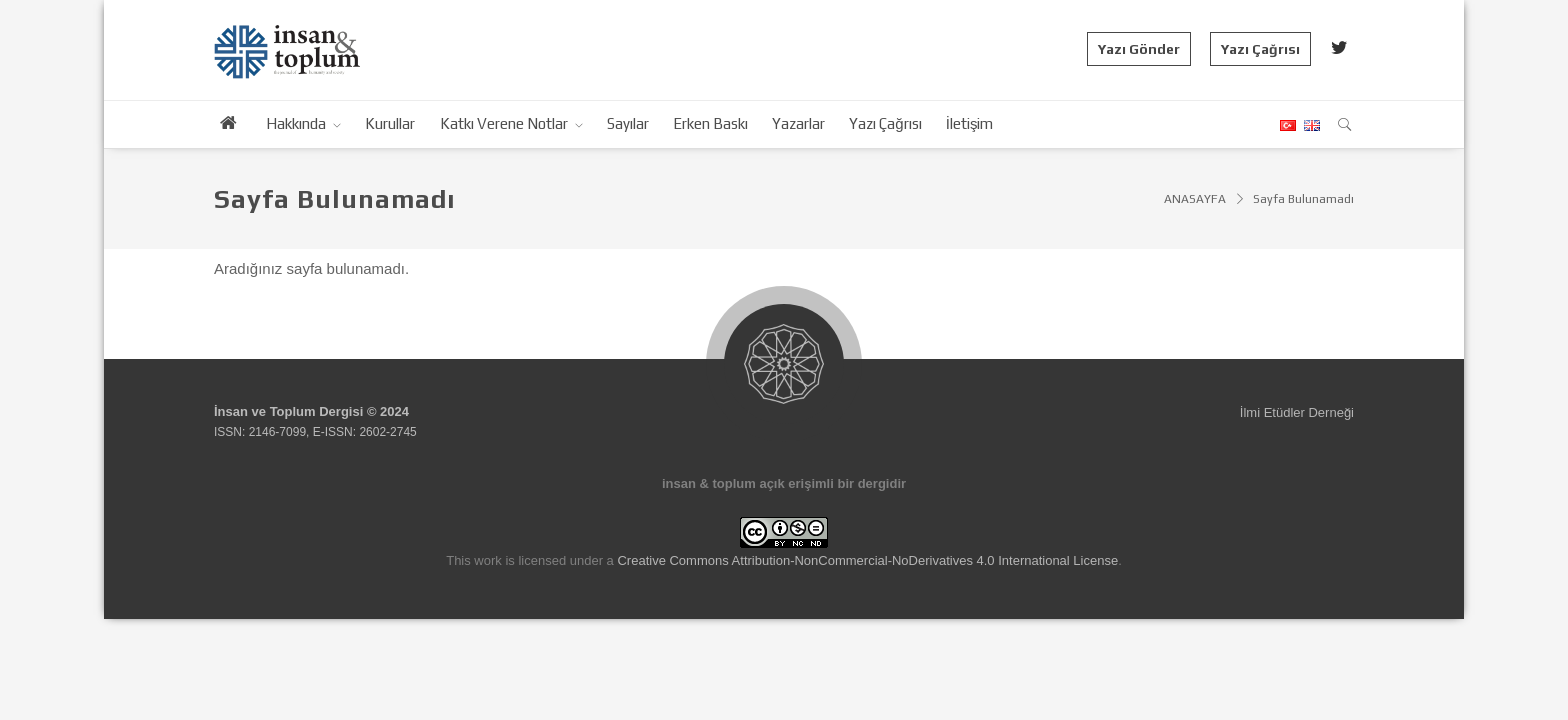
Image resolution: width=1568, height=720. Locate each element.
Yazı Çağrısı (1260, 49)
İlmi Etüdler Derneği (1297, 412)
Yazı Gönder (1139, 49)
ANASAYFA (1195, 199)
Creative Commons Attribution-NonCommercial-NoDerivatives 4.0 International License (867, 560)
